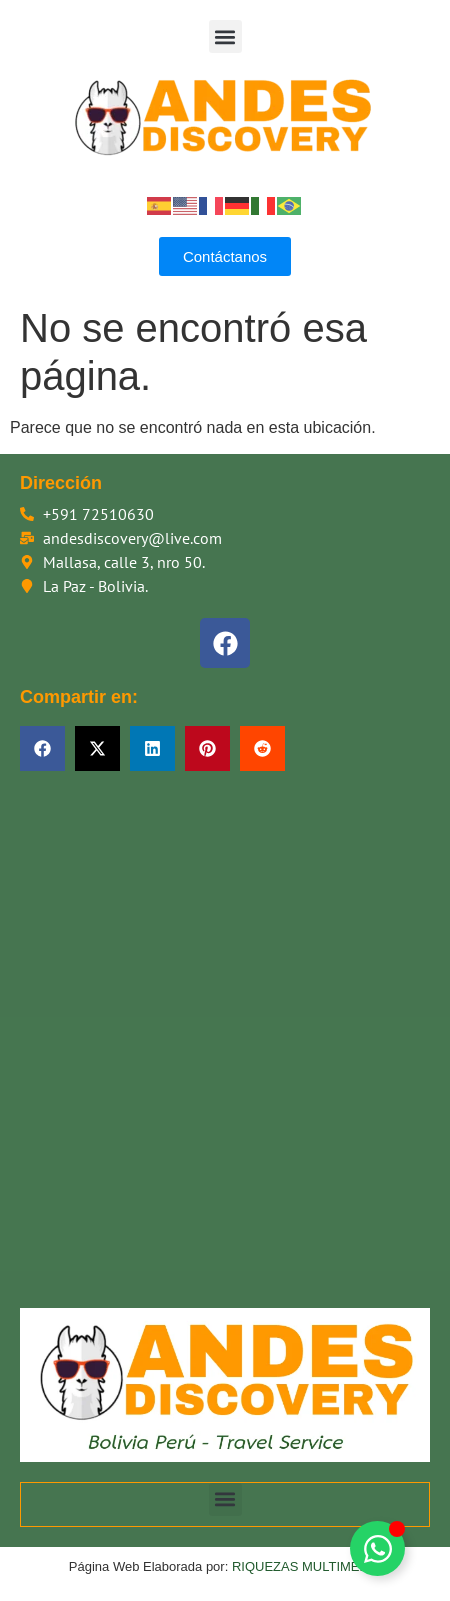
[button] (225, 36)
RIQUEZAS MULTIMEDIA (306, 1566)
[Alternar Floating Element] (377, 1548)
